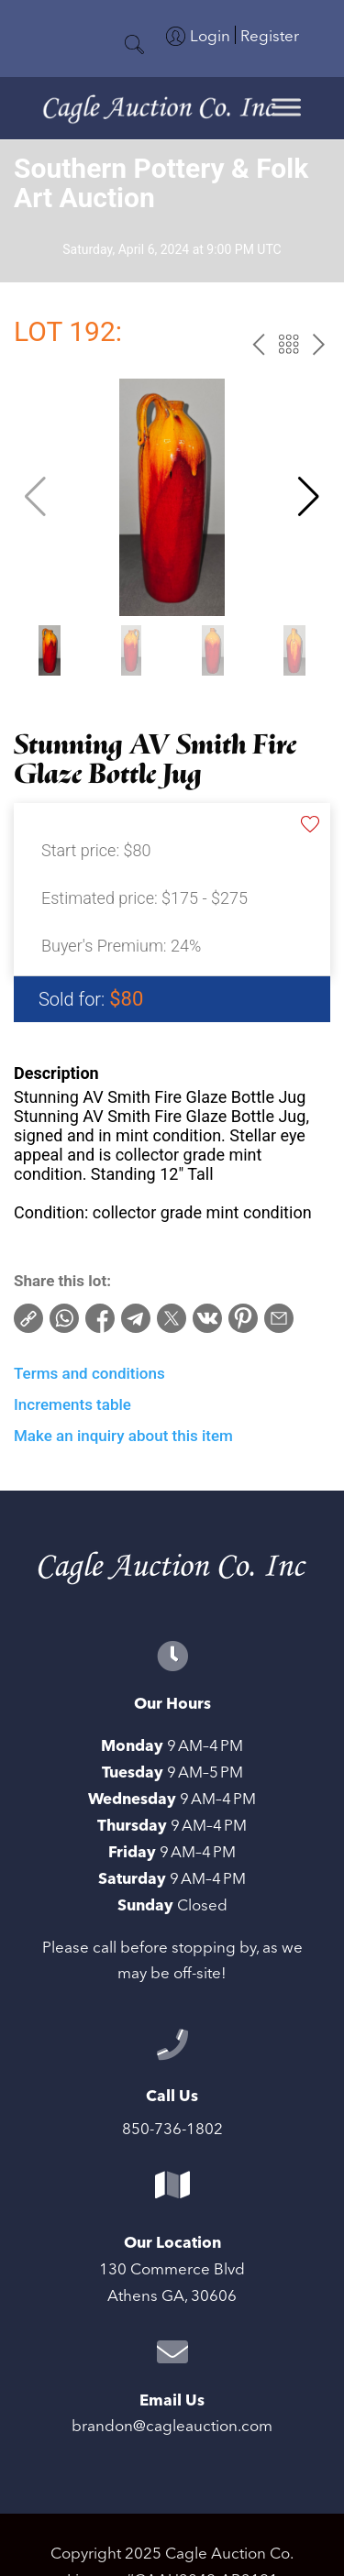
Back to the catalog (288, 344)
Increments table (72, 1404)
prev (258, 344)
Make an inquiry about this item (123, 1435)
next (318, 344)
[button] (308, 497)
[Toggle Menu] (286, 107)
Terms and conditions (89, 1373)
